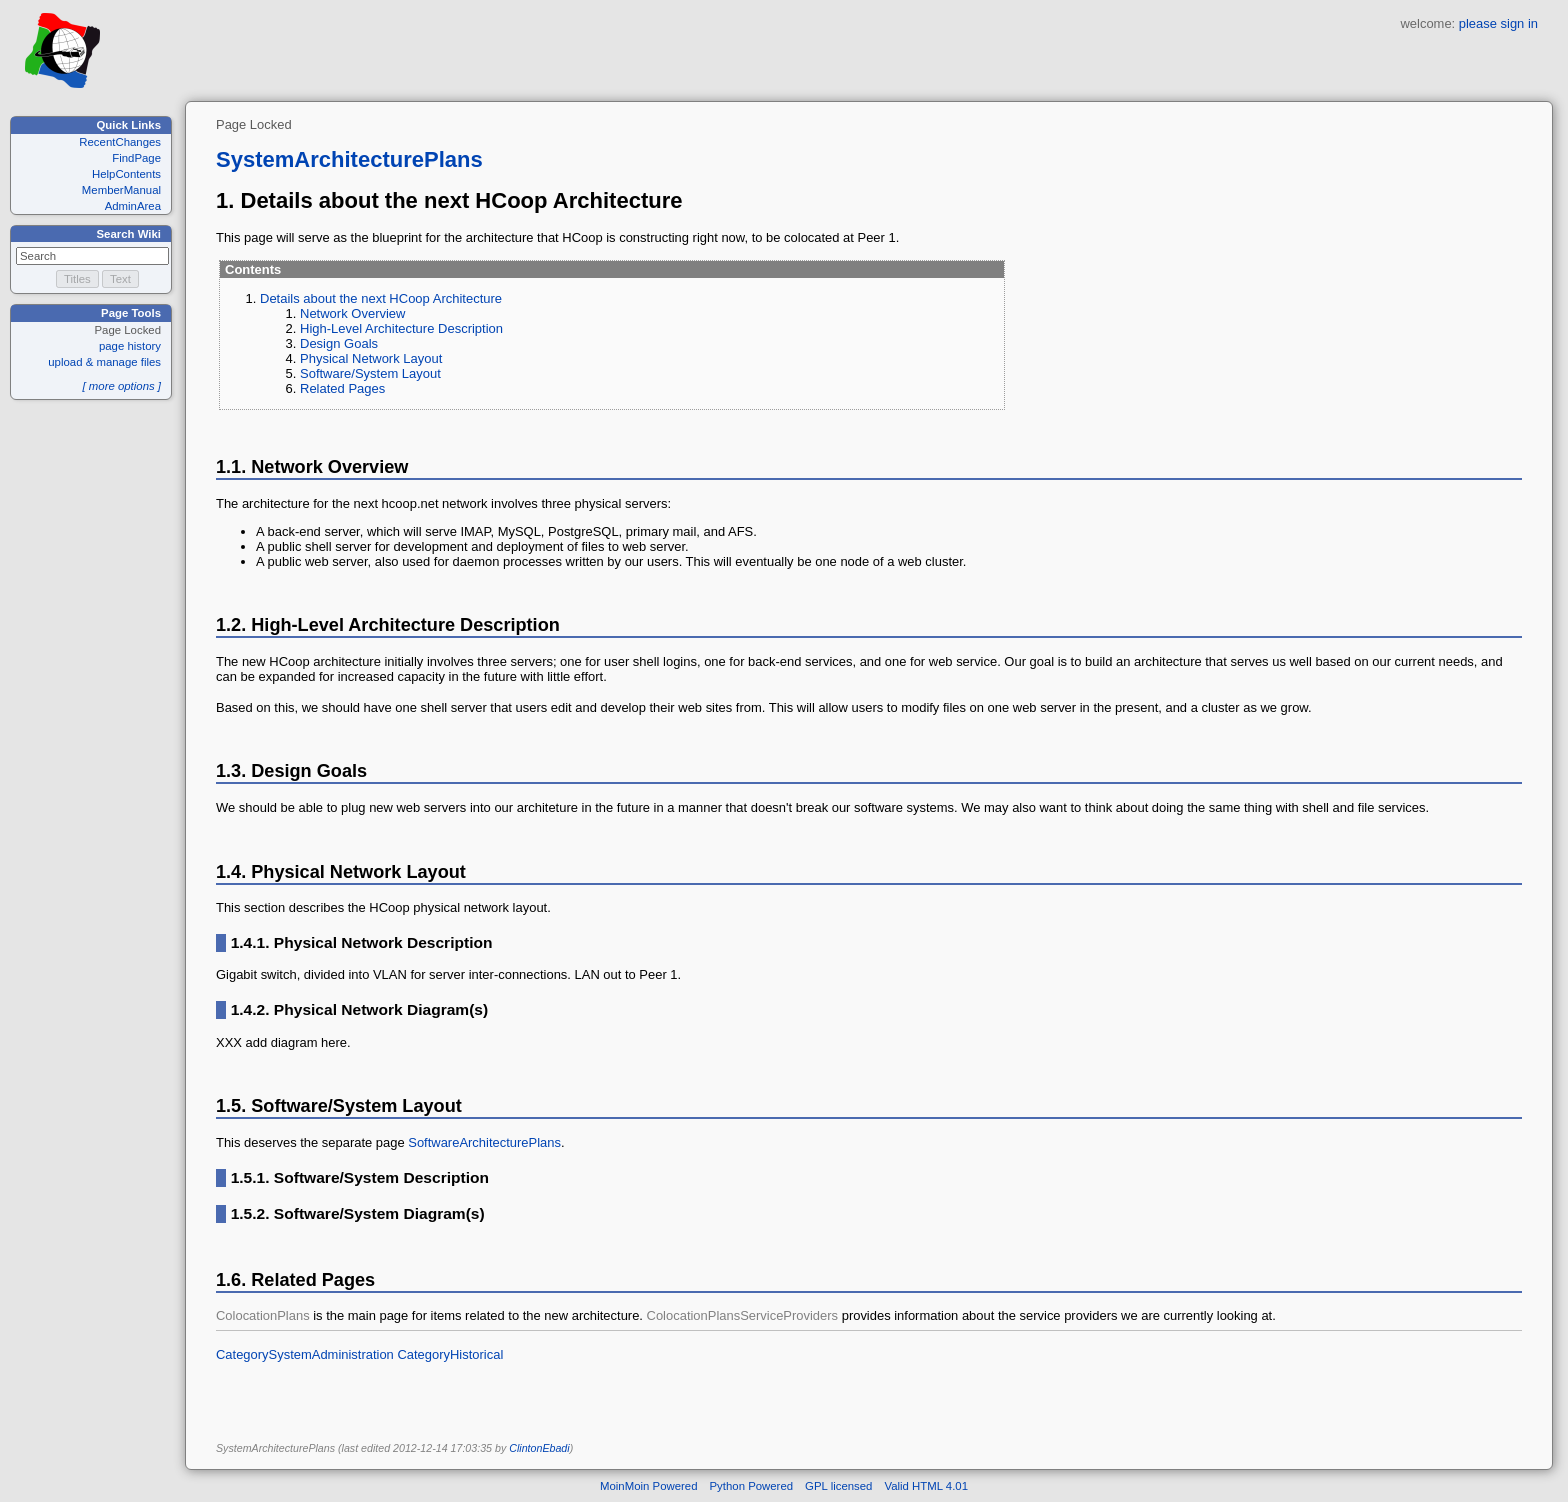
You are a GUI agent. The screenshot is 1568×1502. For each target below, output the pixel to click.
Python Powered (752, 1486)
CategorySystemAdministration (305, 1354)
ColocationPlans (263, 1315)
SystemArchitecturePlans (349, 159)
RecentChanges (120, 142)
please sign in (1498, 23)
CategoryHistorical (450, 1354)
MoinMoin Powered (649, 1486)
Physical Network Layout (371, 358)
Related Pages (342, 388)
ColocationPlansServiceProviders (743, 1315)
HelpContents (126, 174)
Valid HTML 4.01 (926, 1486)
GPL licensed (838, 1486)
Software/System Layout (370, 373)
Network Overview (352, 313)
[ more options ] (121, 386)
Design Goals (339, 343)
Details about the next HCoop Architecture (381, 298)
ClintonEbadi (539, 1448)
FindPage (136, 158)
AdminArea (133, 206)
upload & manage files (104, 362)
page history (130, 346)
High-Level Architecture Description (401, 328)
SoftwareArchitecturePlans (484, 1142)
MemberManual (121, 190)
